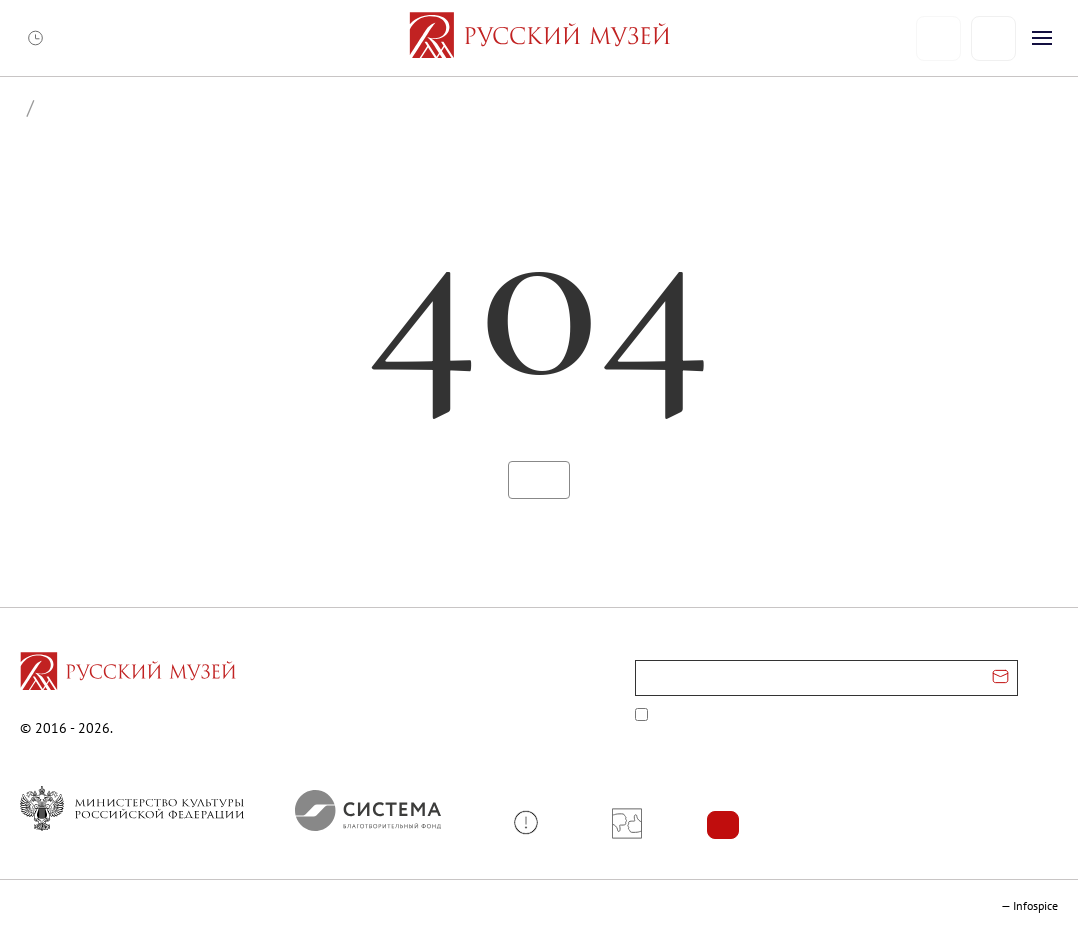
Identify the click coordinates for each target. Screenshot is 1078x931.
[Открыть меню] (1042, 38)
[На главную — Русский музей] (539, 38)
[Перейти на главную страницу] (128, 674)
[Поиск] (993, 38)
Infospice (1035, 905)
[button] (533, 822)
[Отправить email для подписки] (1000, 678)
